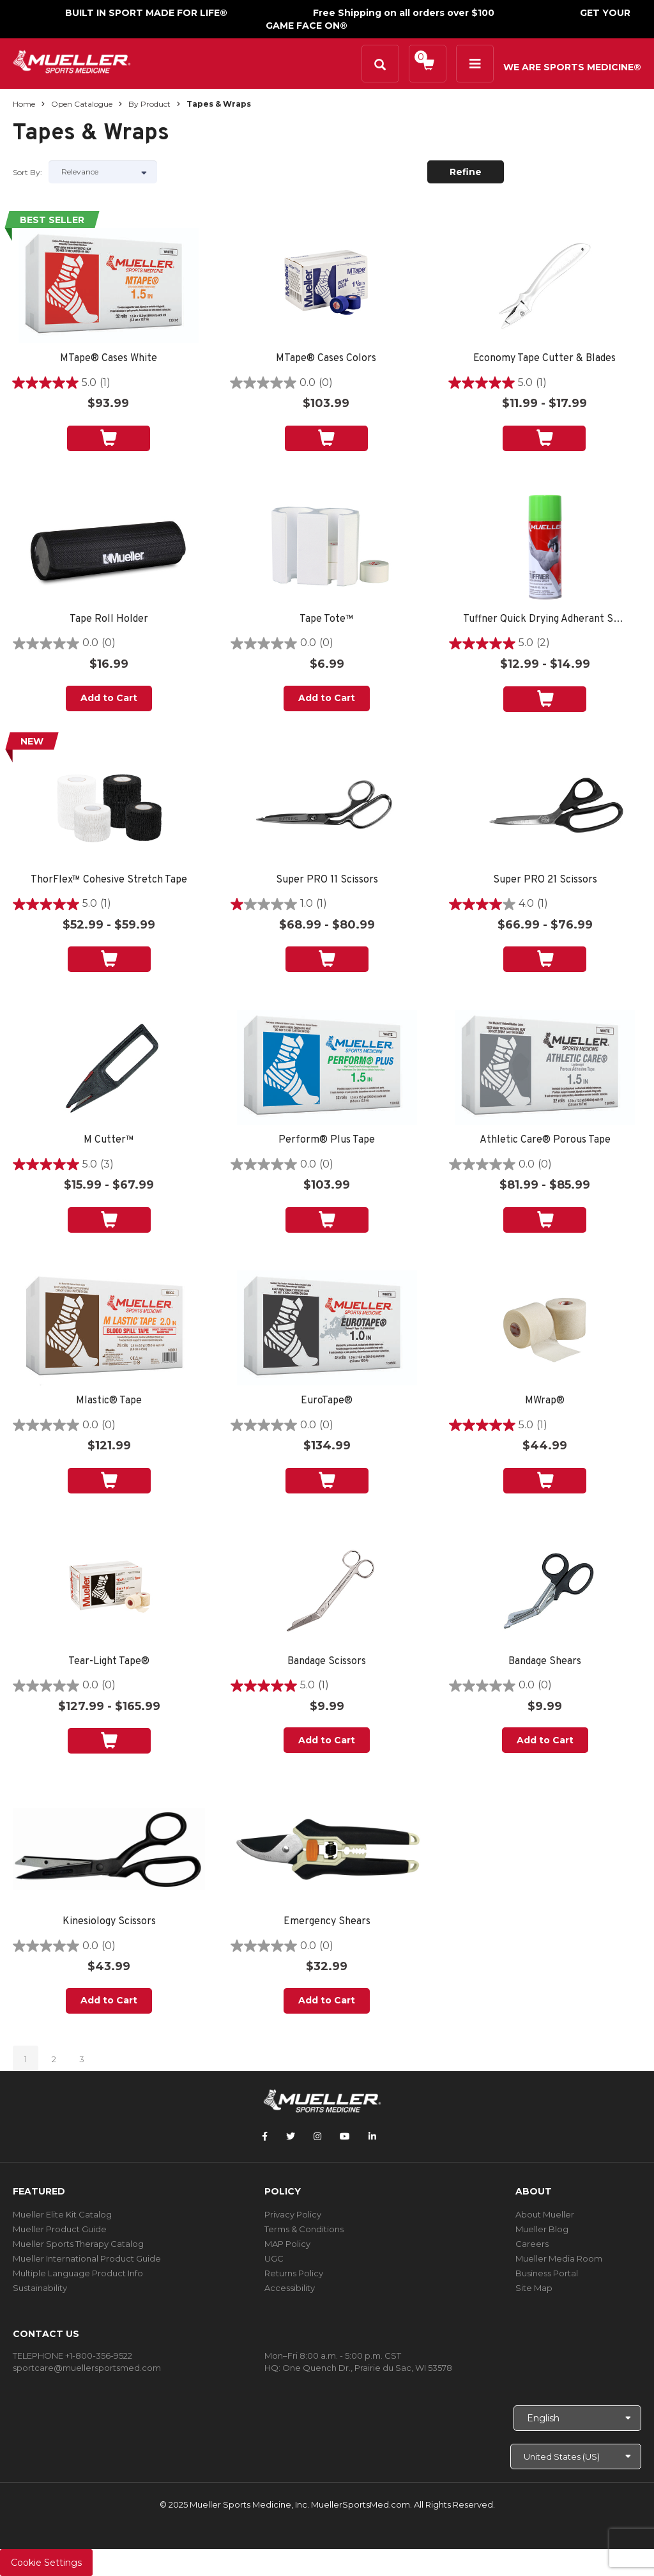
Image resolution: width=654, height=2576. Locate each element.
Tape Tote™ (327, 619)
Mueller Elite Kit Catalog (62, 2214)
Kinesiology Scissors (109, 1922)
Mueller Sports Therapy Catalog (78, 2244)
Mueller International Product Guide (87, 2258)
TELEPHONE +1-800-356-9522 (72, 2355)
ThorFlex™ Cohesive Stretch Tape (109, 880)
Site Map (533, 2288)
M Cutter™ (109, 1140)
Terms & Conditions (304, 2229)
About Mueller (544, 2214)
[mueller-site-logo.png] (72, 60)
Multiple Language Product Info (78, 2273)
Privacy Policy (292, 2214)
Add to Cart (108, 698)
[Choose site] (575, 2456)
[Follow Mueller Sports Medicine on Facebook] (265, 2136)
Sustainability (40, 2288)
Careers (532, 2244)
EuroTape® (327, 1401)
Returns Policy (293, 2273)
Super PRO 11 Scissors (327, 880)
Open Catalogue (81, 104)
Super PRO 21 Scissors (545, 880)
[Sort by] (103, 171)
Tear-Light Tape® (108, 1662)
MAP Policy (287, 2244)
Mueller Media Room (558, 2258)
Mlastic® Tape (109, 1401)
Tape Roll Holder (109, 619)
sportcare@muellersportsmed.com (87, 2368)
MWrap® (545, 1401)
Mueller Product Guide (60, 2229)
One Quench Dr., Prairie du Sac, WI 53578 (367, 2368)
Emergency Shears (327, 1922)
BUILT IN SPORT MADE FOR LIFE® (146, 13)
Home (24, 104)
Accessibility (289, 2288)
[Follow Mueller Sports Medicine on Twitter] (290, 2136)
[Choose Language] (577, 2418)
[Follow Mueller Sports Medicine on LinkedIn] (372, 2136)
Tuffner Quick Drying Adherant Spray (545, 619)
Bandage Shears (544, 1662)
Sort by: (27, 172)
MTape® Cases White (108, 359)
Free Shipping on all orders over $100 (403, 13)
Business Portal (546, 2273)
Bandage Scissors (326, 1662)
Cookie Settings (46, 2562)
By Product (149, 104)
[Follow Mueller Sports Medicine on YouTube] (345, 2136)
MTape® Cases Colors (326, 359)
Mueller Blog (541, 2229)
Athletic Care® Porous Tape (545, 1140)
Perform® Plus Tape (326, 1140)
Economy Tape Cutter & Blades (544, 359)
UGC (274, 2258)
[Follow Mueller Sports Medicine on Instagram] (317, 2136)
